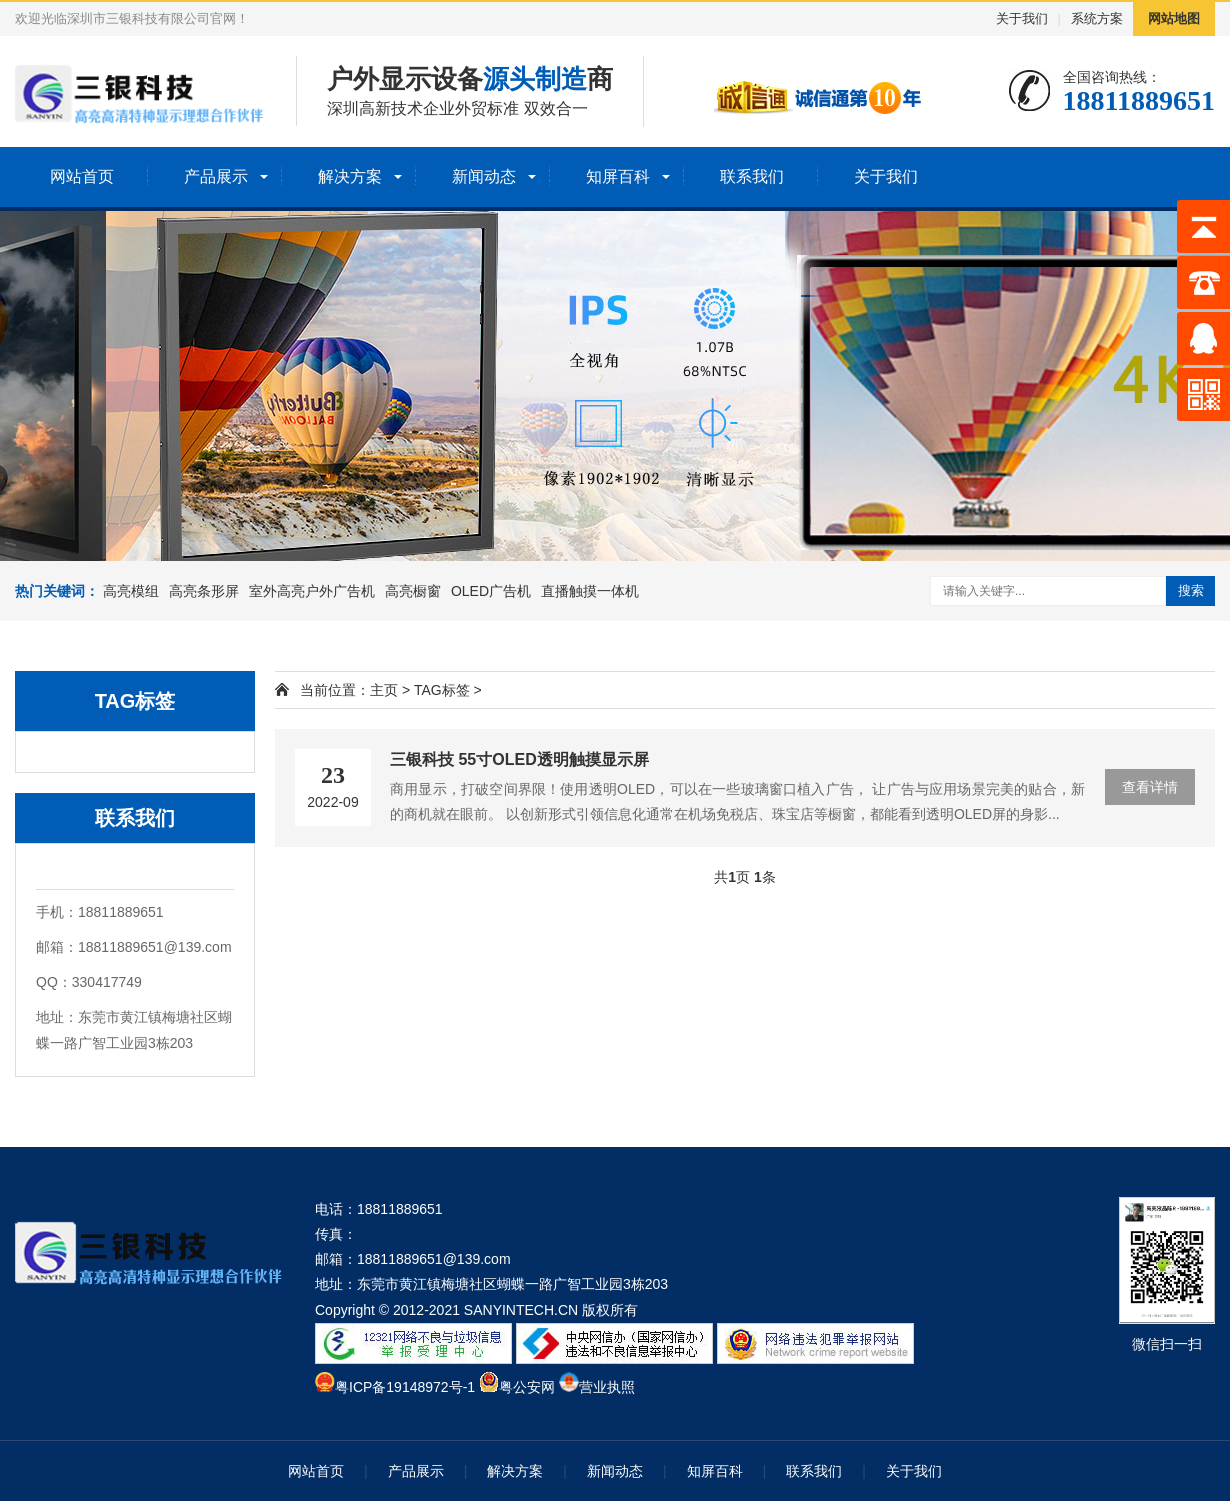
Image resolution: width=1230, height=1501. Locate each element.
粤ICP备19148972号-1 (405, 1387)
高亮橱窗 (413, 591)
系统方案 (1097, 18)
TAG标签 (442, 690)
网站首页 (82, 176)
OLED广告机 (491, 591)
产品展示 (216, 176)
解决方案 (350, 176)
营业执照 (607, 1387)
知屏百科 (618, 176)
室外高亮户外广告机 (312, 591)
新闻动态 (484, 176)
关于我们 (1022, 18)
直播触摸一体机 (590, 591)
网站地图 (1174, 18)
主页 (384, 690)
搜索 (1191, 590)
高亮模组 (131, 591)
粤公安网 (527, 1387)
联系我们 (752, 176)
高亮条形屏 (204, 591)
